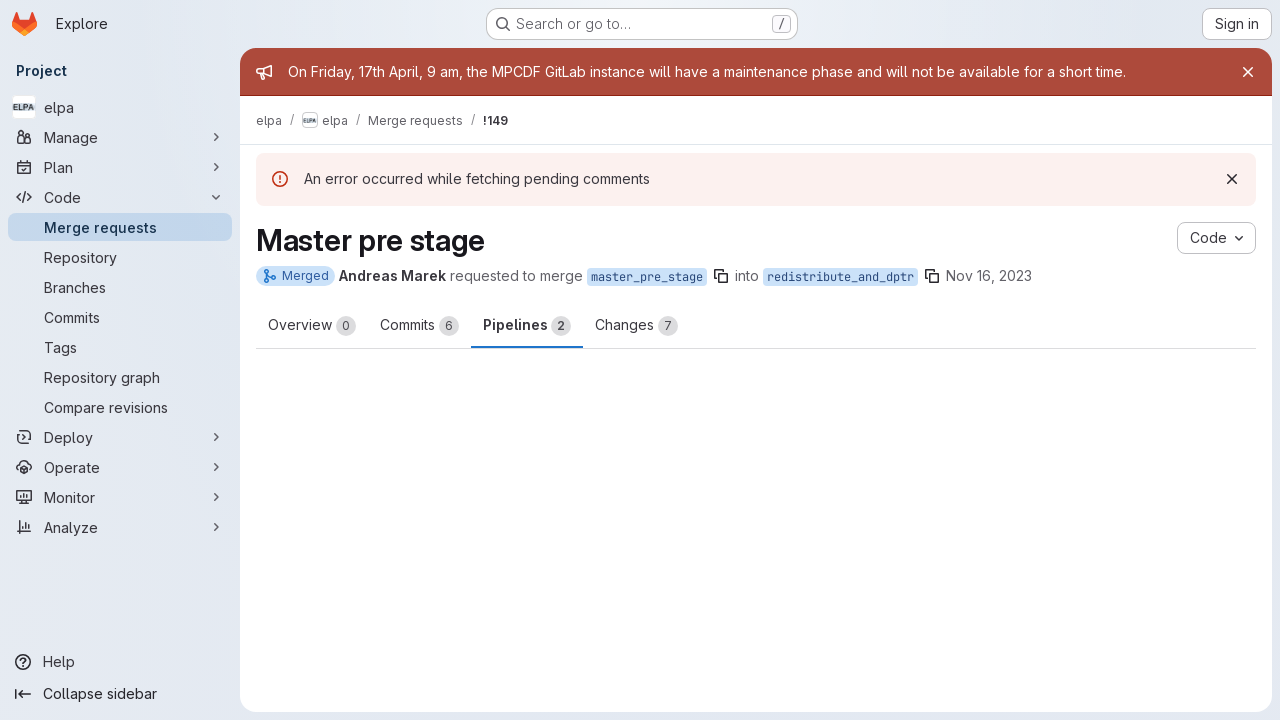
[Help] (120, 662)
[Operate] (120, 467)
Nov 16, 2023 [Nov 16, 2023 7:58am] (989, 275)
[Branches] (120, 287)
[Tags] (120, 347)
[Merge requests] (120, 227)
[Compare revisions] (120, 407)
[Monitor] (120, 497)
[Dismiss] (1232, 179)
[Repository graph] (120, 377)
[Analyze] (120, 527)
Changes (636, 326)
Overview (312, 326)
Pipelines (527, 326)
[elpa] (120, 107)
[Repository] (120, 257)
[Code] (120, 197)
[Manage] (120, 137)
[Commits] (120, 317)
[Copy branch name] (721, 276)
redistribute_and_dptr (840, 277)
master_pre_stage (647, 277)
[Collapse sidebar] (120, 694)
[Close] (1248, 72)
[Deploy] (120, 437)
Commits (419, 326)
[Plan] (120, 167)
